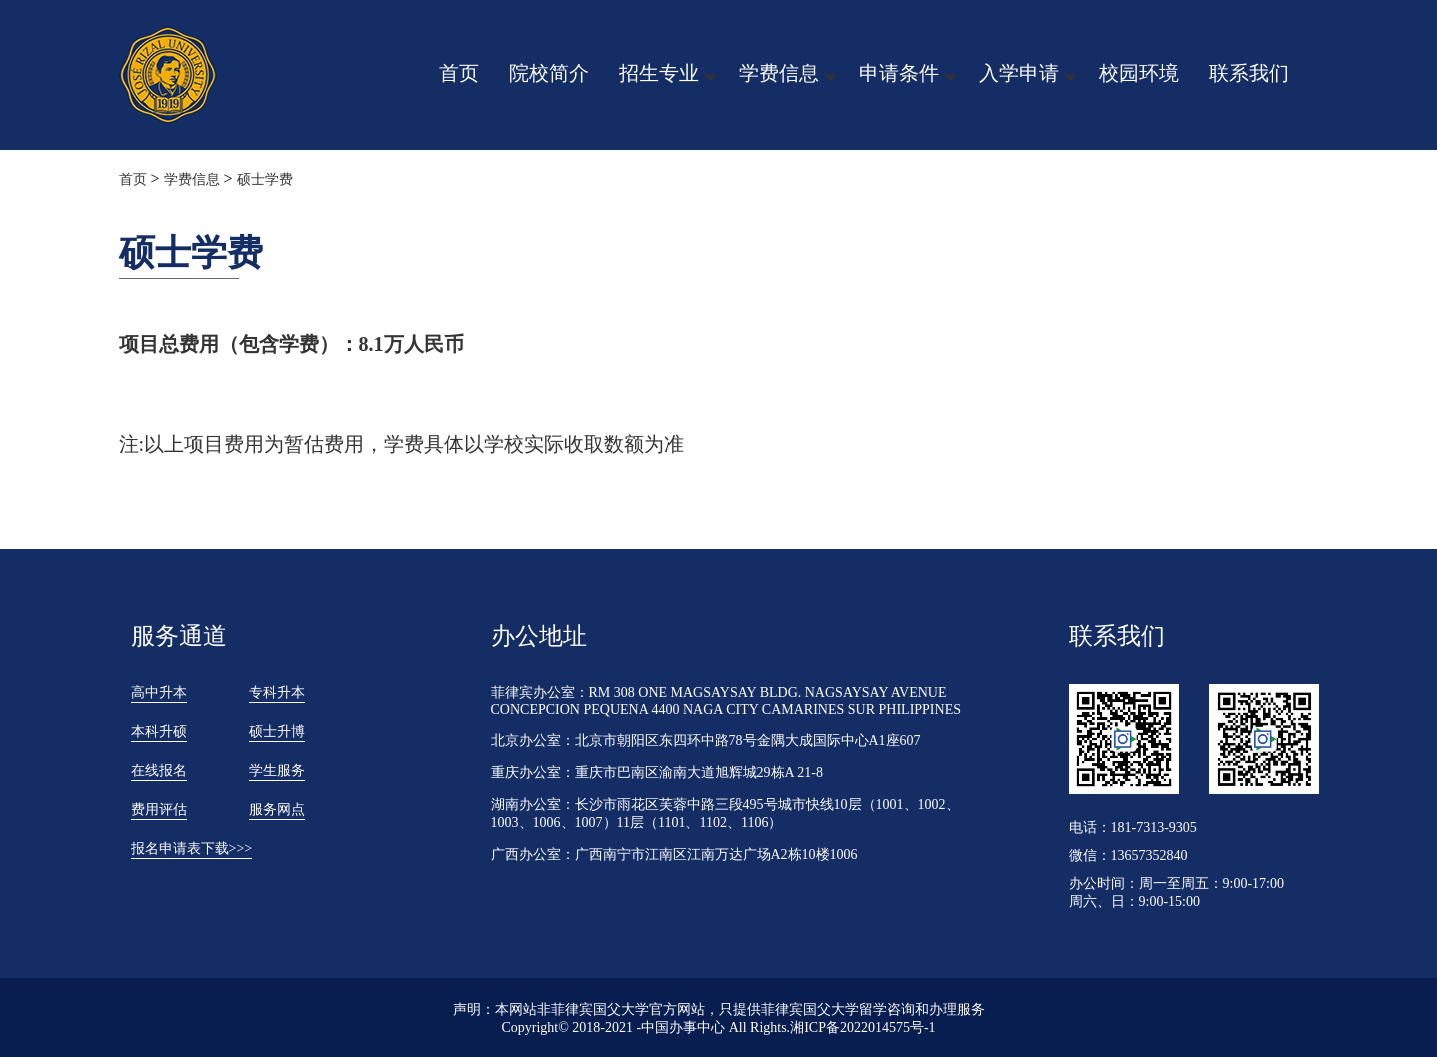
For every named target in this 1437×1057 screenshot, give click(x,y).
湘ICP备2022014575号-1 (862, 1027)
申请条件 (899, 73)
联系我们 (1249, 73)
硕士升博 (277, 731)
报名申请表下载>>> (192, 848)
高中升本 (159, 692)
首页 (459, 73)
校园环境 (1139, 73)
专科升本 (277, 692)
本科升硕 (159, 731)
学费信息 (779, 73)
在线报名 (159, 770)
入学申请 (1019, 73)
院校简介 (549, 73)
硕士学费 (265, 179)
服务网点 (277, 809)
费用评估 (159, 809)
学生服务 (277, 770)
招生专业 (659, 73)
